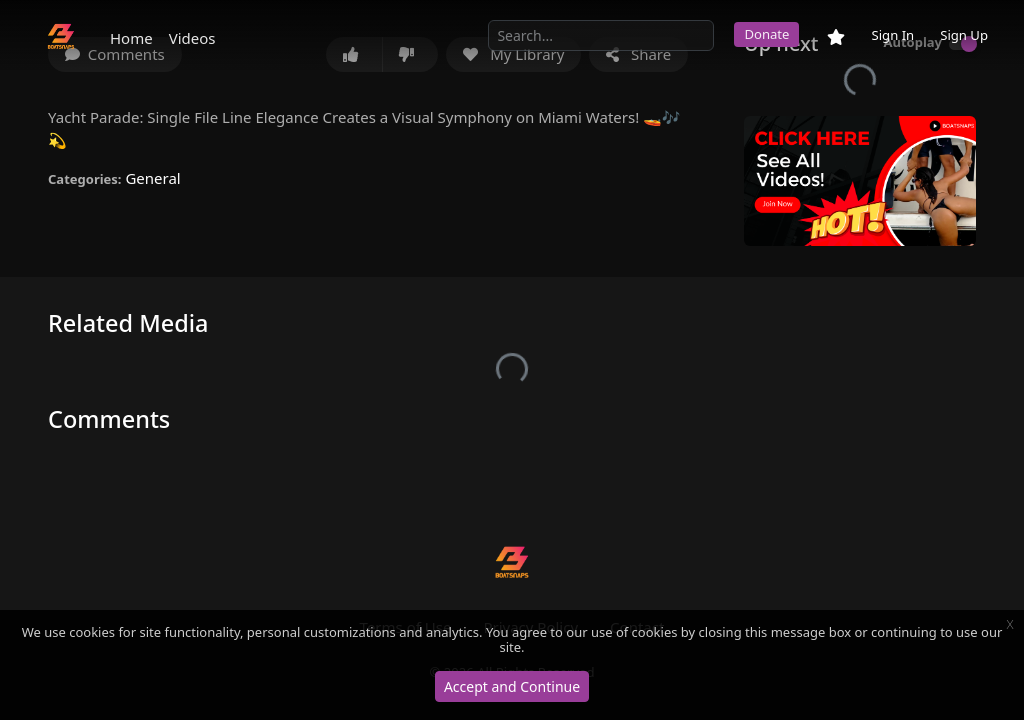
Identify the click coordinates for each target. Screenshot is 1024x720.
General (152, 178)
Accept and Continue (512, 686)
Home (131, 38)
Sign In (892, 35)
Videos (192, 38)
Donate (766, 34)
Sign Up (964, 35)
